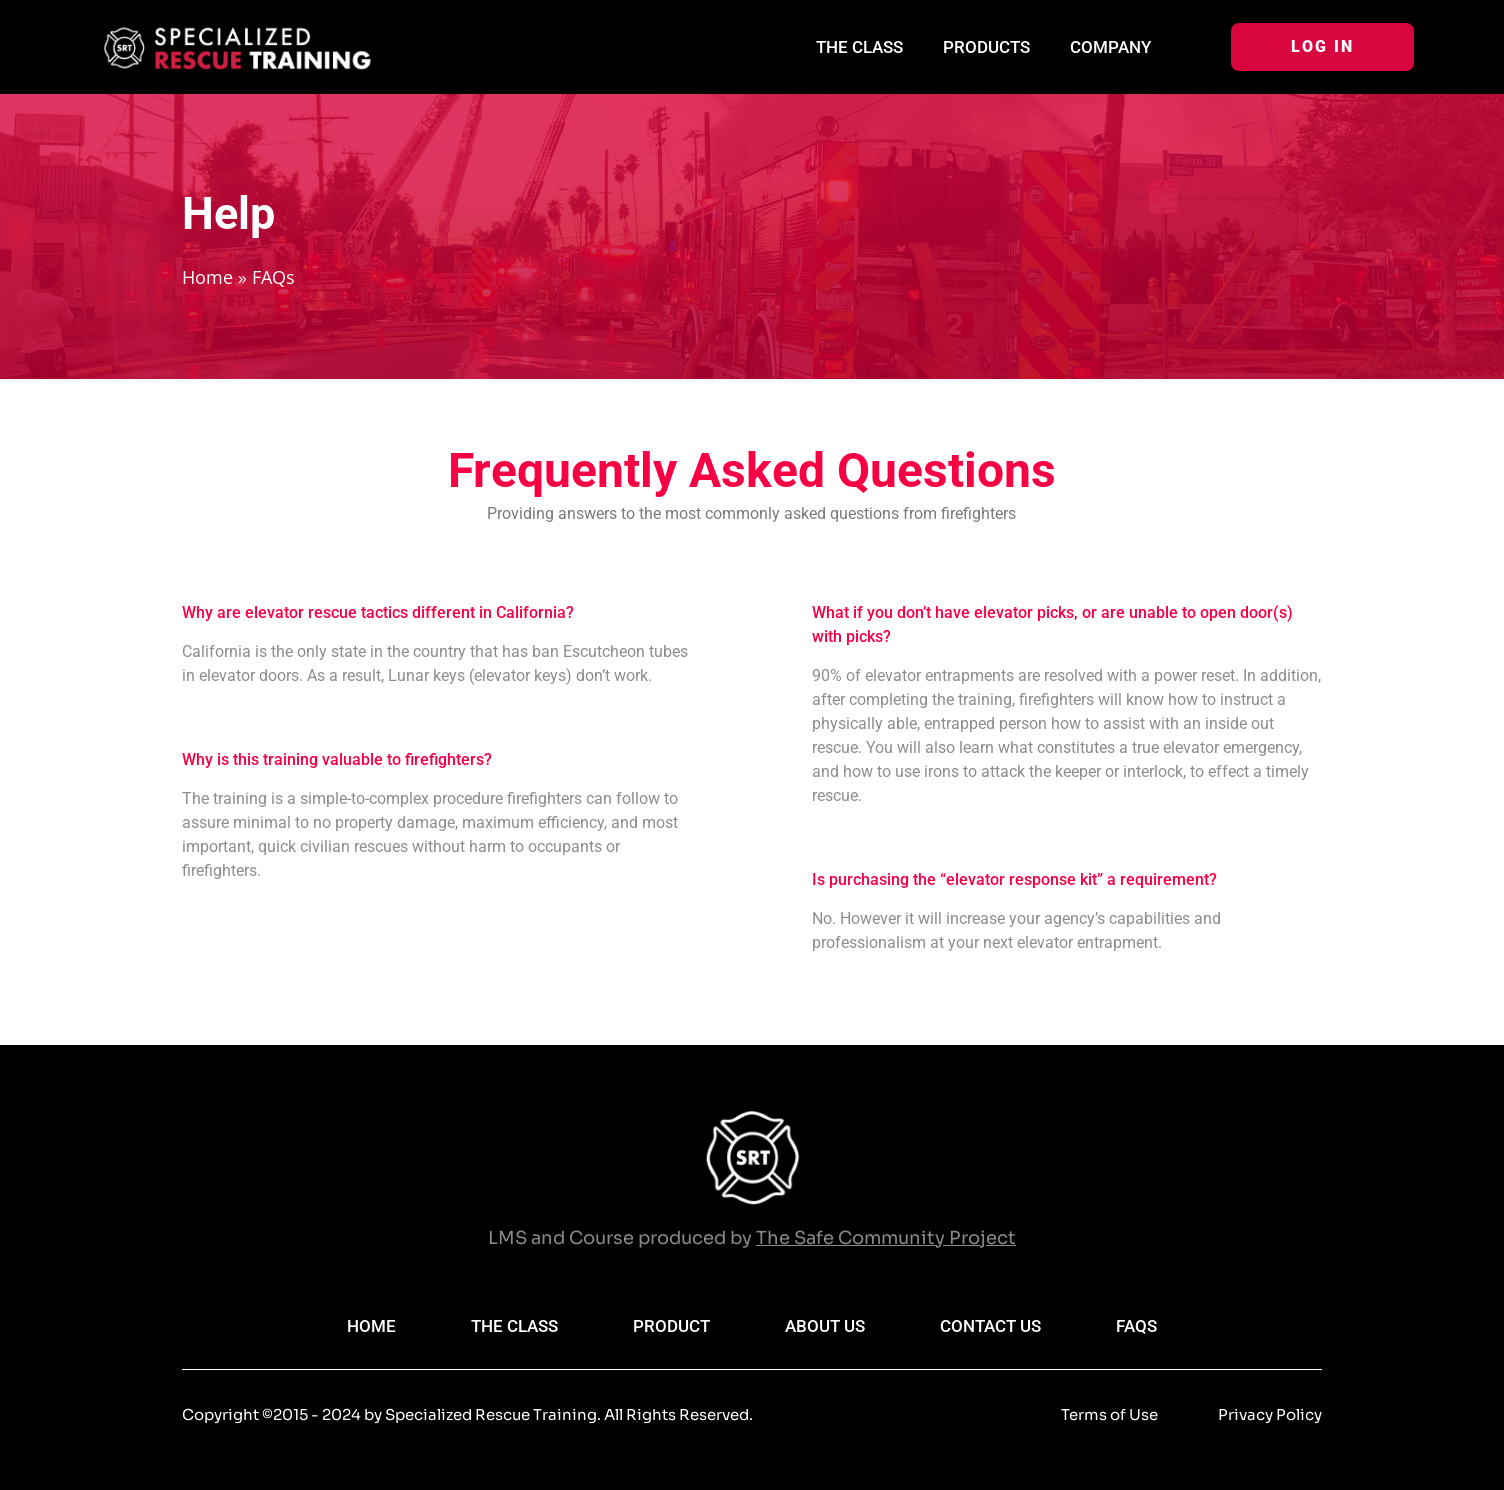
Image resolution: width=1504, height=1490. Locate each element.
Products (986, 47)
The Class (859, 47)
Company (1110, 47)
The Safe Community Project (886, 1238)
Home (207, 277)
